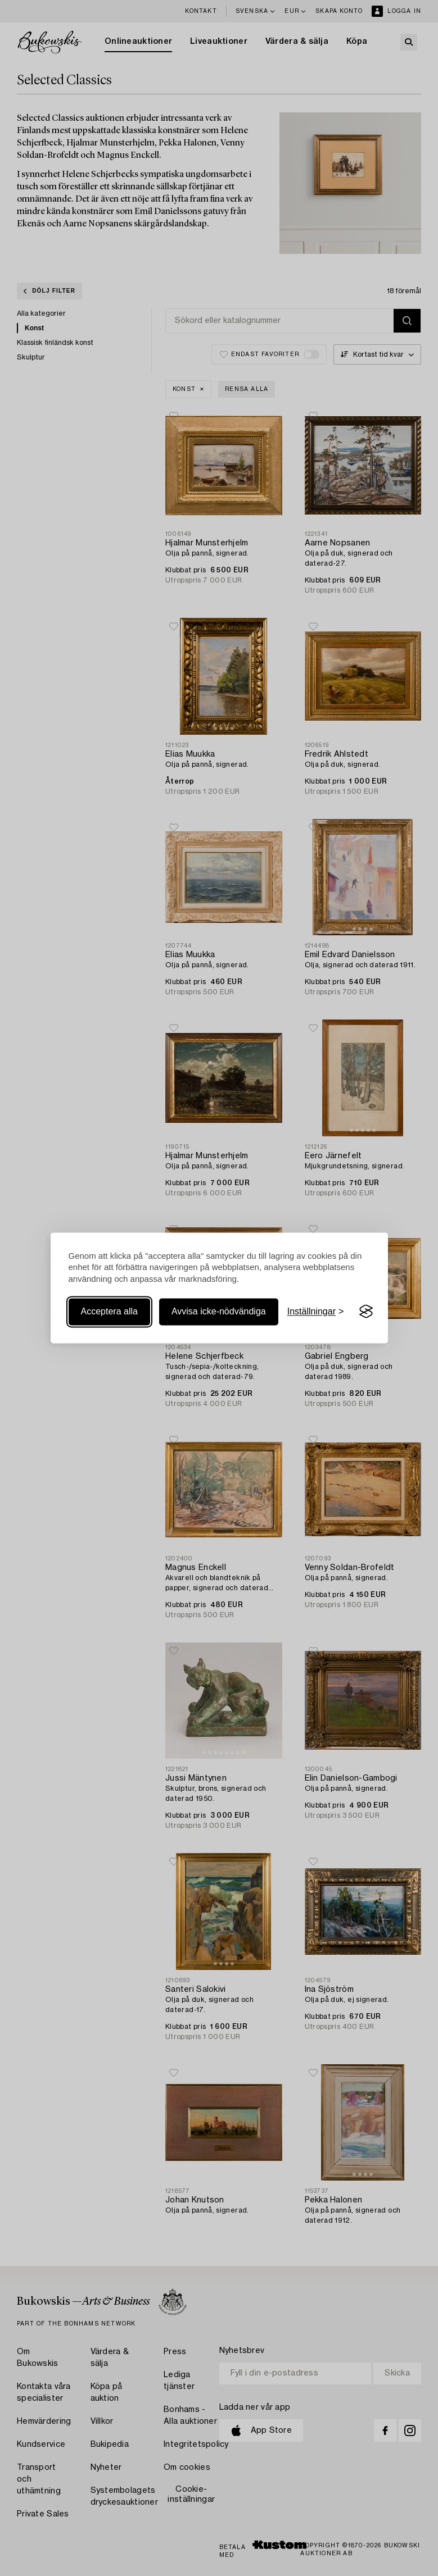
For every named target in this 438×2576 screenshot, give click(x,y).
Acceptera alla (109, 1311)
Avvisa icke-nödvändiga (218, 1311)
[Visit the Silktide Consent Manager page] (366, 1311)
